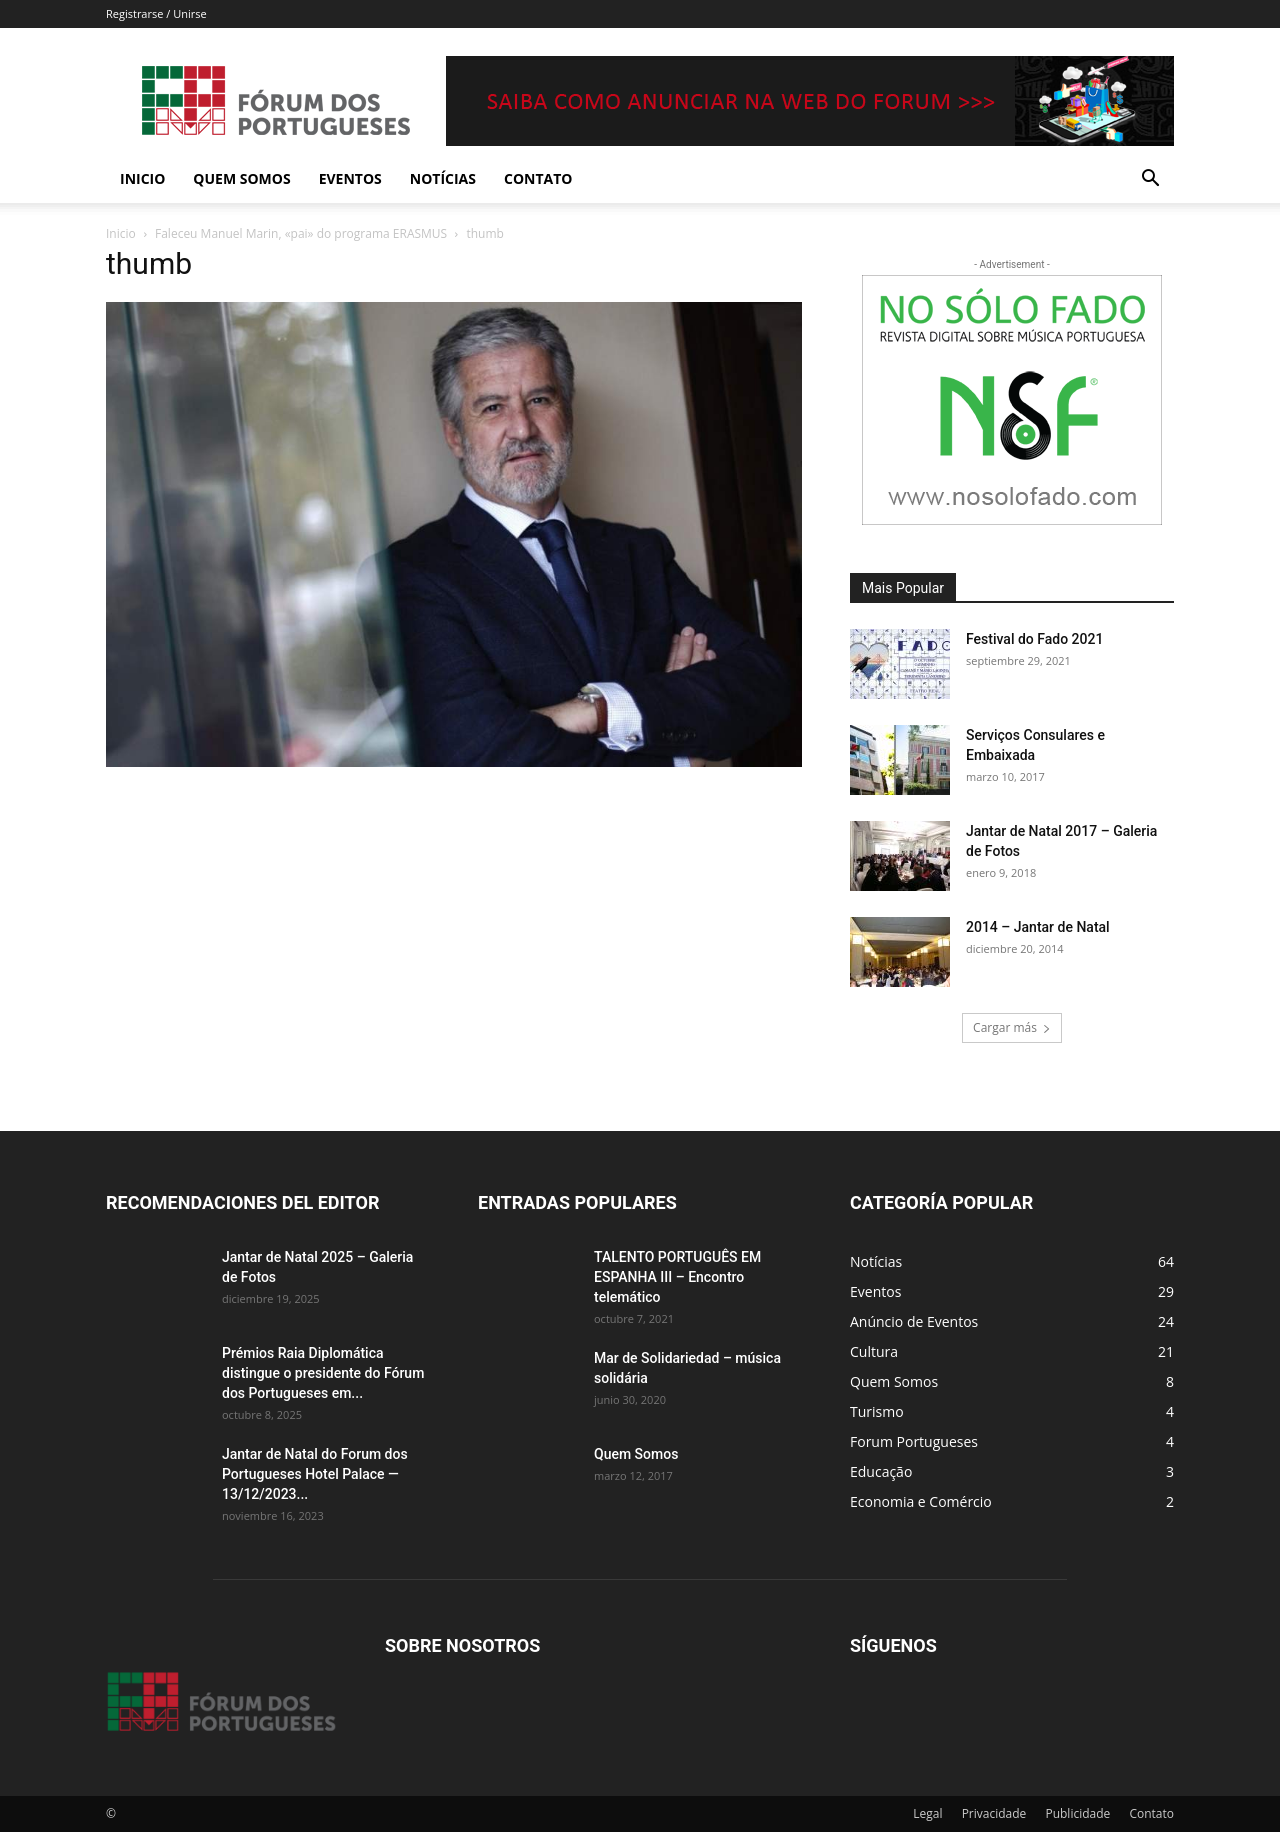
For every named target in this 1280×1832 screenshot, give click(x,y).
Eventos (350, 178)
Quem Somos (241, 178)
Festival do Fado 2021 (1034, 639)
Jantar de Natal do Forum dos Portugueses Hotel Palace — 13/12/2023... (315, 1474)
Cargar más (1012, 1027)
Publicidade (1077, 1813)
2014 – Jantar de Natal (1038, 927)
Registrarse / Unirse (156, 13)
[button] (1150, 180)
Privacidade (994, 1813)
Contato (538, 178)
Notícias (443, 178)
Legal (927, 1813)
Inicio (142, 178)
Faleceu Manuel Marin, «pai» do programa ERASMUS (301, 233)
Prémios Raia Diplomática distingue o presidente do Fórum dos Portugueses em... (323, 1373)
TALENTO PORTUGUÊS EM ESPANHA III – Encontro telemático (677, 1277)
